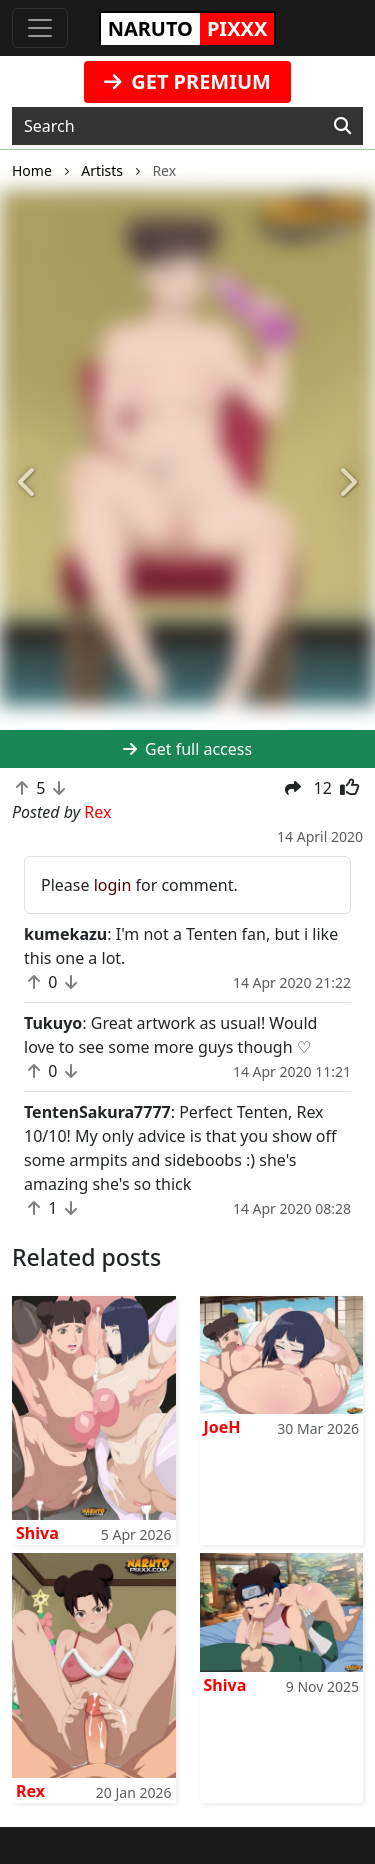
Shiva (37, 1533)
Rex (30, 1791)
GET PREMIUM (187, 81)
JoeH (222, 1427)
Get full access (187, 749)
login (113, 885)
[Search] (342, 126)
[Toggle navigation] (40, 28)
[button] (28, 483)
